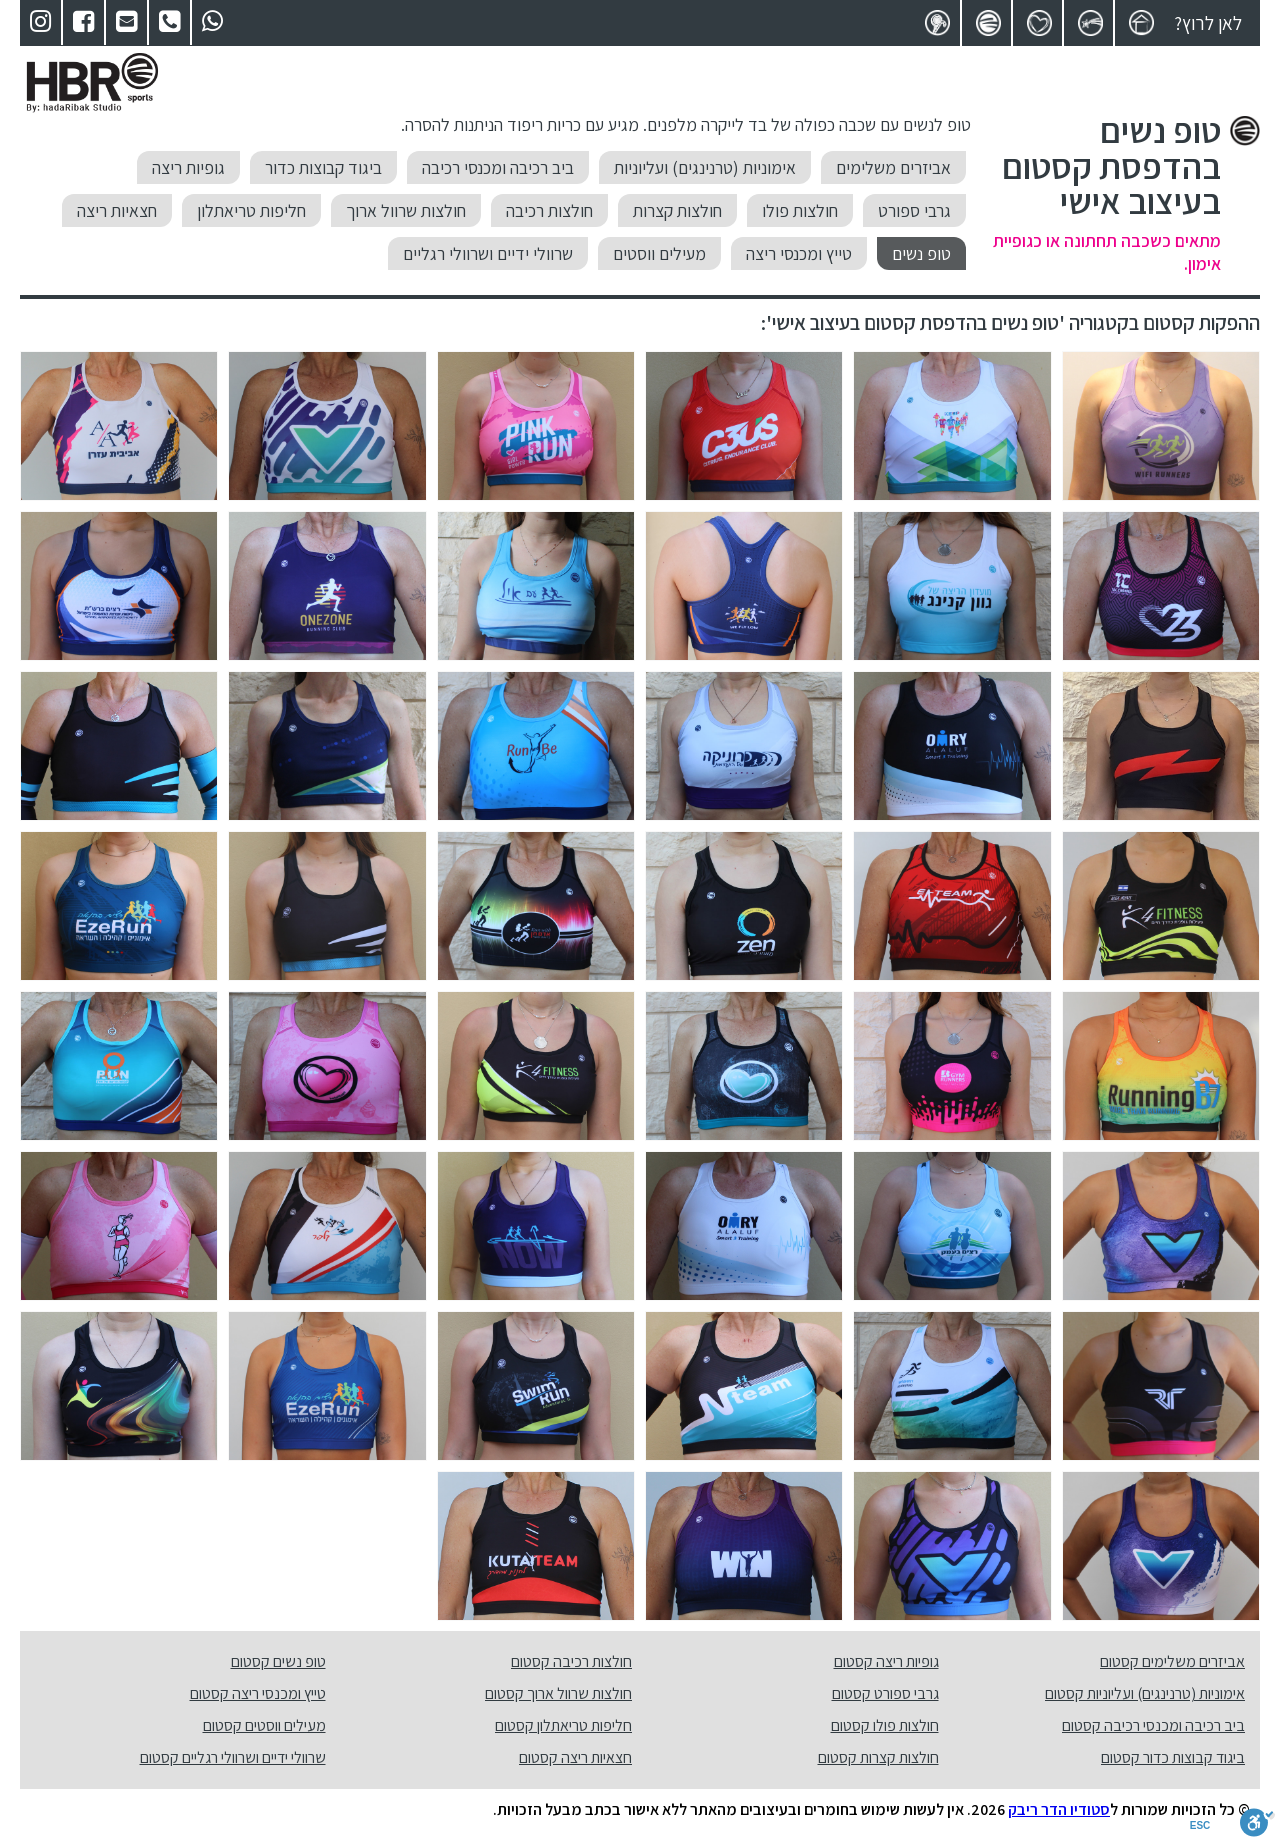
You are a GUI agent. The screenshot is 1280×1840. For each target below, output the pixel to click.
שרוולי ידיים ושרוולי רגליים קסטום (233, 1757)
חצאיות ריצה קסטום (575, 1757)
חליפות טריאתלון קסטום (563, 1725)
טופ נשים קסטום (278, 1661)
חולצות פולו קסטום (885, 1725)
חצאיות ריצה (117, 210)
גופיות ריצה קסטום (886, 1661)
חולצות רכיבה (549, 210)
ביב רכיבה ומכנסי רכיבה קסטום (1153, 1725)
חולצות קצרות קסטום (878, 1757)
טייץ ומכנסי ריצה (799, 253)
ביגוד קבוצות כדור (323, 167)
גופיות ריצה (188, 167)
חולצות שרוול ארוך (406, 210)
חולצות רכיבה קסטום (571, 1661)
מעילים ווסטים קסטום (264, 1725)
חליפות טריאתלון (251, 210)
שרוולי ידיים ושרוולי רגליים (488, 253)
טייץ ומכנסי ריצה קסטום (258, 1693)
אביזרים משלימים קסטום (1172, 1661)
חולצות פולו (800, 210)
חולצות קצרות (677, 210)
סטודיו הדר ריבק (1059, 1809)
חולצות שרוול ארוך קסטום (558, 1693)
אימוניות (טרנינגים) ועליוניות (705, 167)
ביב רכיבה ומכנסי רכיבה (498, 167)
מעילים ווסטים (659, 253)
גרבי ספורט (914, 210)
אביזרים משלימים (893, 167)
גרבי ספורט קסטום (885, 1693)
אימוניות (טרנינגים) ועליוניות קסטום (1145, 1693)
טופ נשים (921, 253)
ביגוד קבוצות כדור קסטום (1173, 1757)
